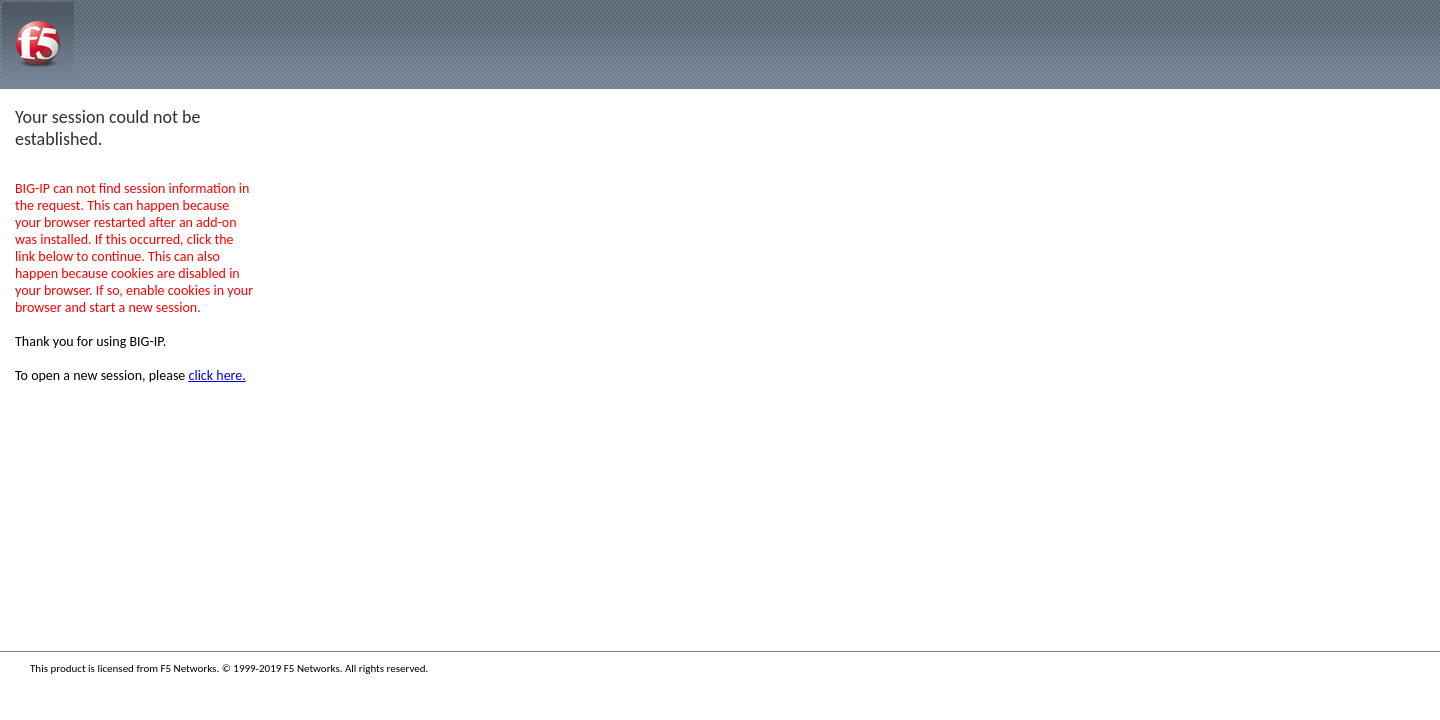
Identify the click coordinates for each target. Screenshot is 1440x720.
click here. (217, 375)
